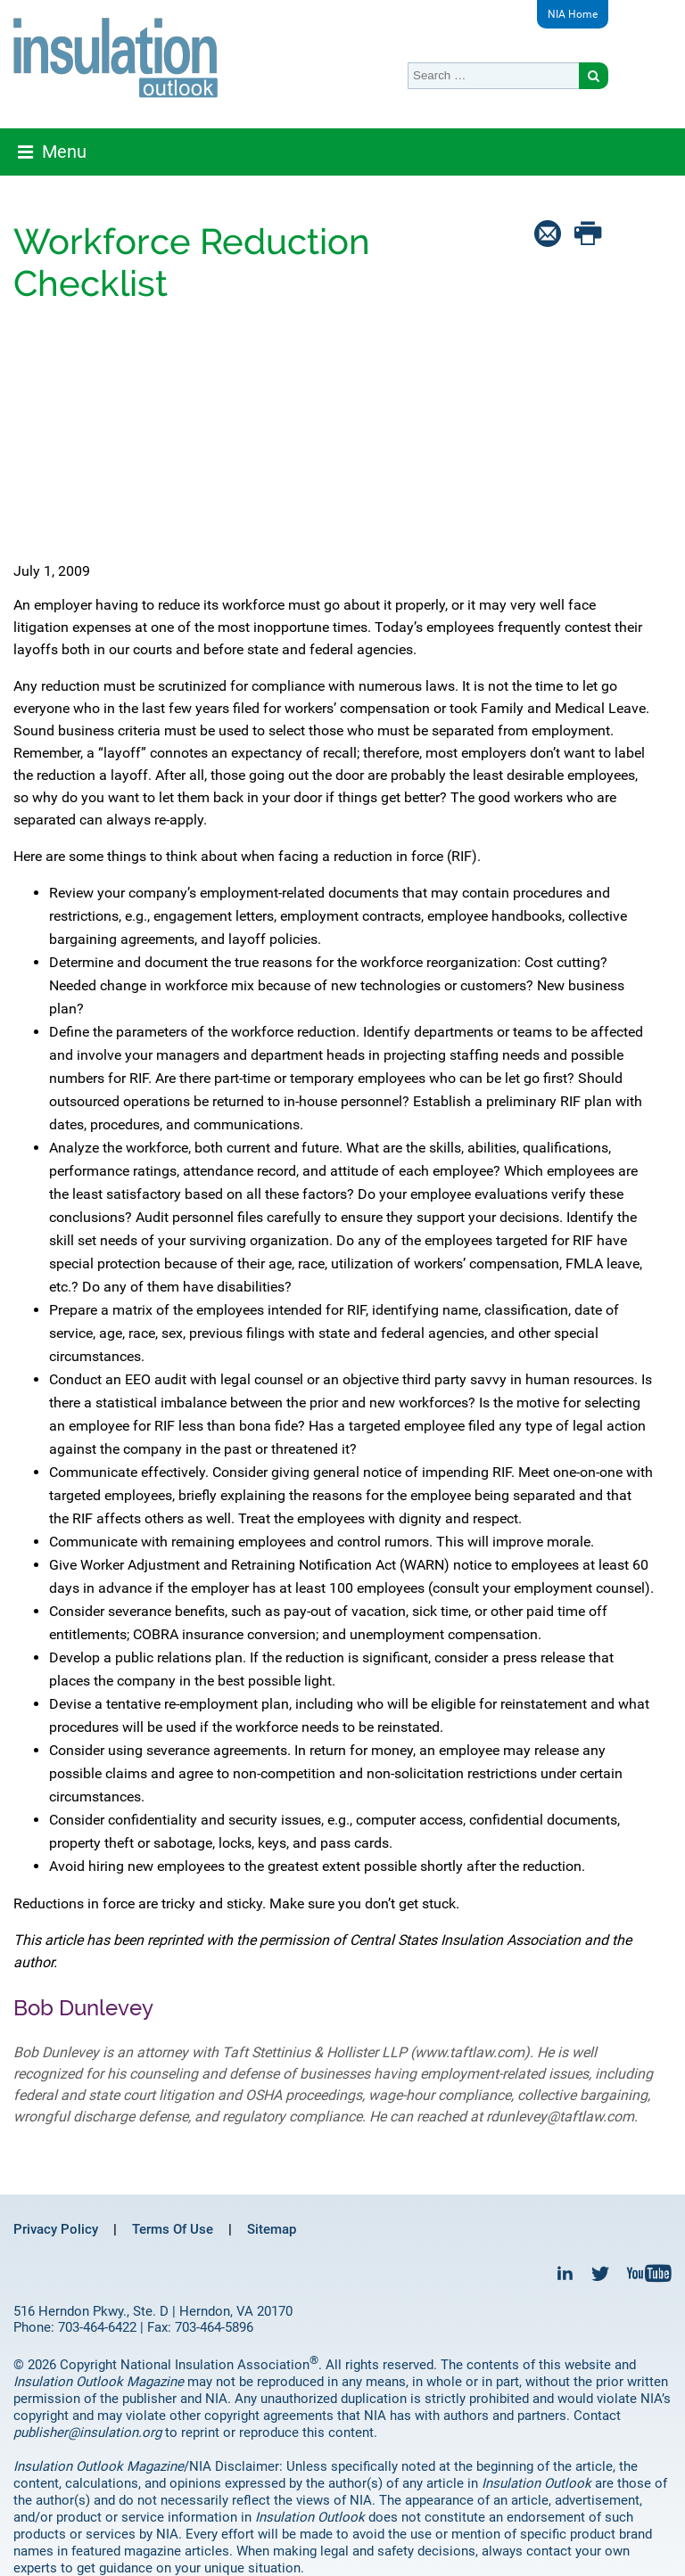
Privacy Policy (55, 2229)
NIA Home (573, 14)
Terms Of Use (172, 2229)
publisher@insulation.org (87, 2432)
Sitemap (271, 2229)
